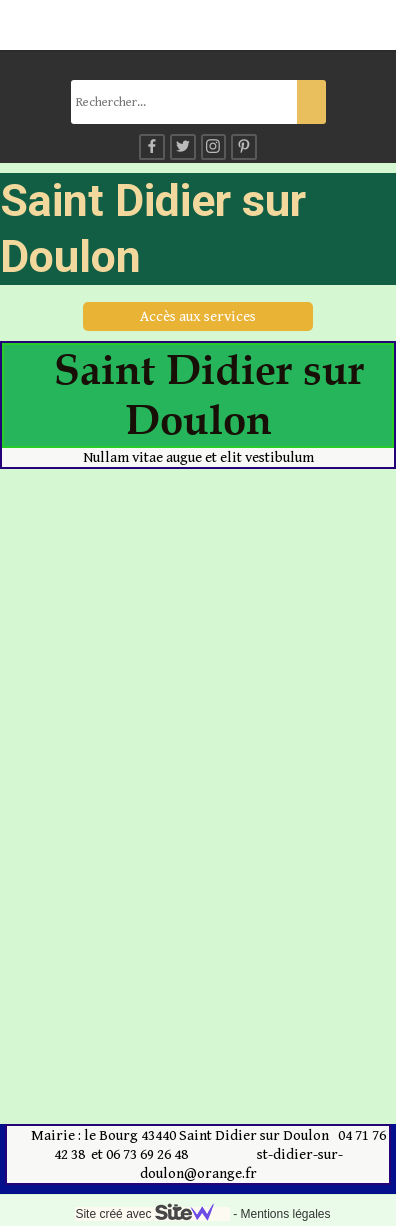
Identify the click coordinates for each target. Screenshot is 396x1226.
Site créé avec (152, 1214)
